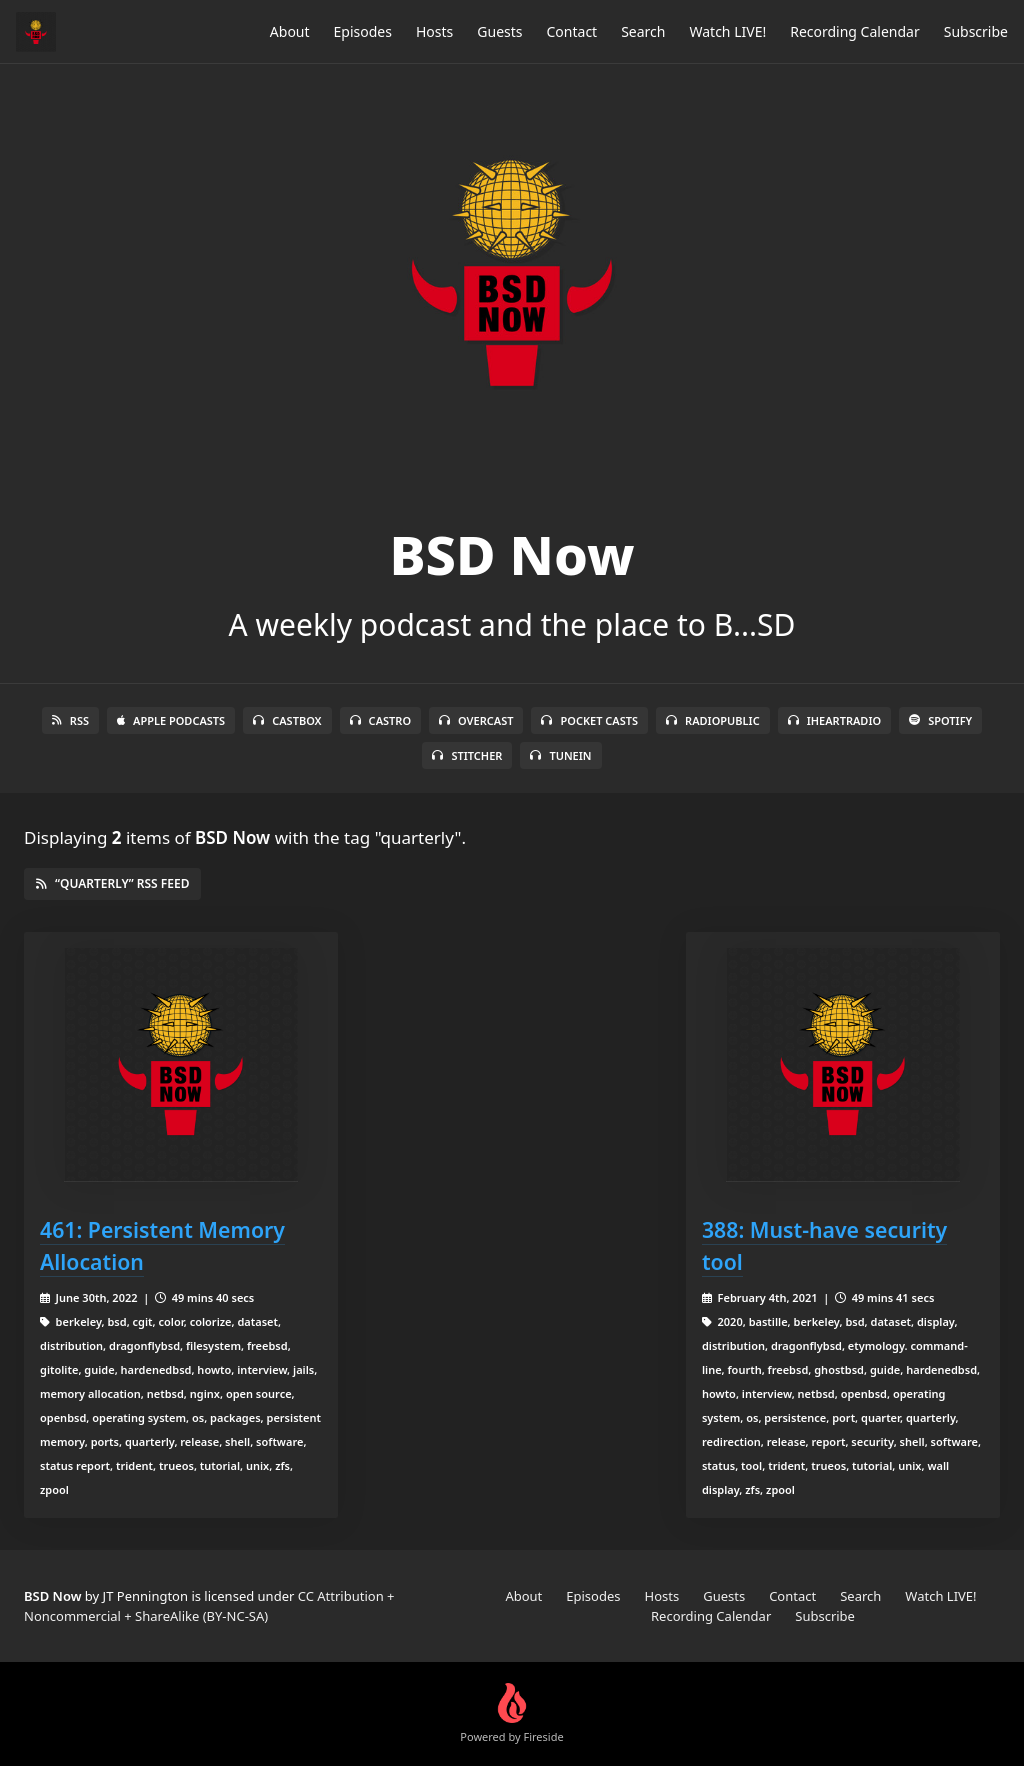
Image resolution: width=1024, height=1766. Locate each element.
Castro (380, 720)
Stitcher (467, 755)
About (290, 31)
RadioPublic (713, 720)
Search (643, 31)
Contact (572, 31)
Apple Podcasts (171, 720)
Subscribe (976, 31)
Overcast (476, 720)
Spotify (940, 720)
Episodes (363, 31)
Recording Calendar (855, 31)
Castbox (287, 720)
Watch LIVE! (727, 31)
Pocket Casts (589, 720)
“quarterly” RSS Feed (112, 883)
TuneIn (560, 755)
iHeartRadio (835, 720)
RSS (70, 720)
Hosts (434, 31)
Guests (499, 31)
